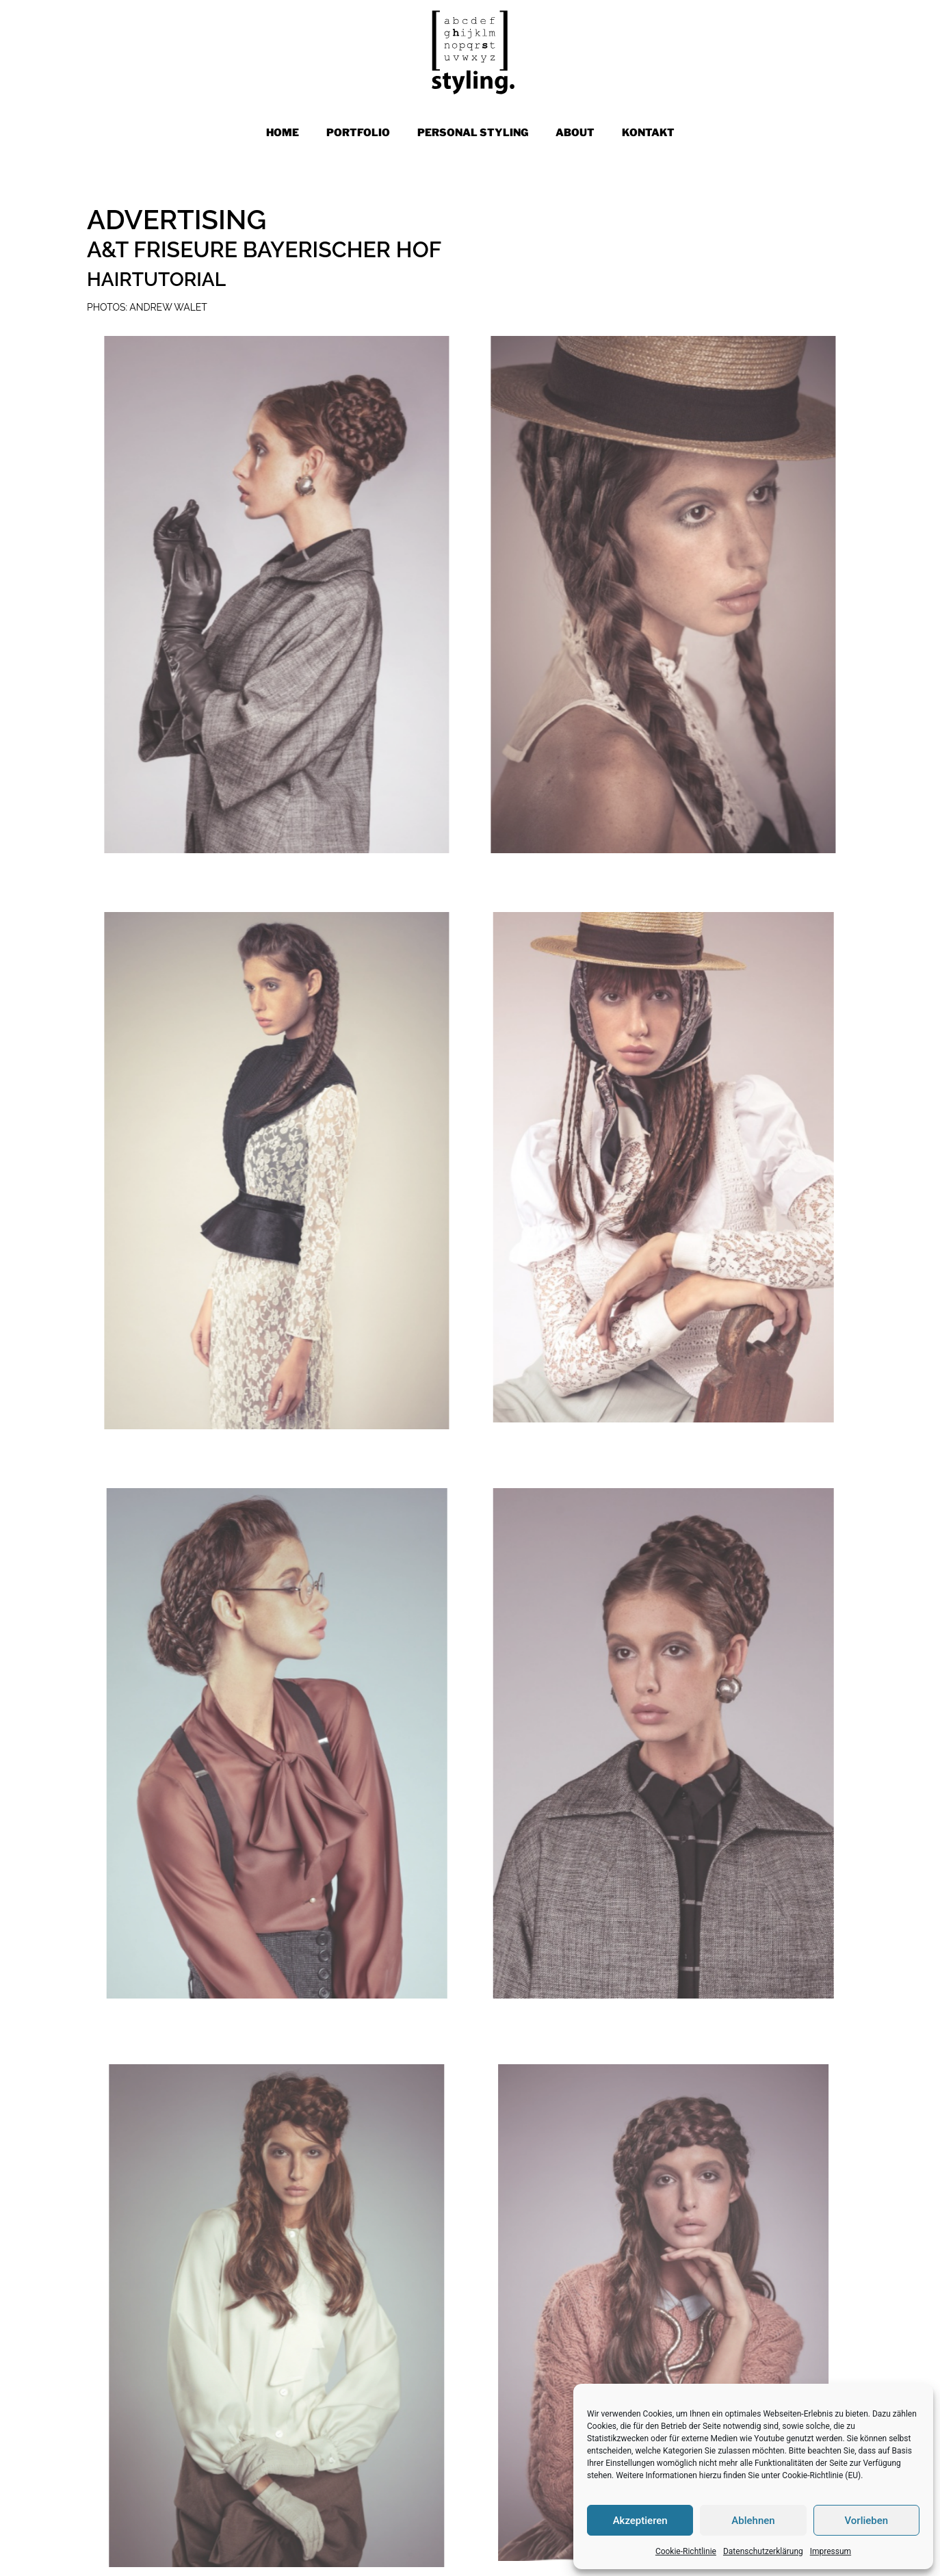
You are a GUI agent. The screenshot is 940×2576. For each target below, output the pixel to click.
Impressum (830, 2551)
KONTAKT (648, 133)
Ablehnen (752, 2520)
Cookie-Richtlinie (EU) (821, 2475)
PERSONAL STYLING (472, 133)
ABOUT (575, 133)
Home (282, 133)
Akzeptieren (640, 2520)
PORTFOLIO (358, 133)
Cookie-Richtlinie (685, 2551)
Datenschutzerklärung (763, 2551)
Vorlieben (866, 2520)
